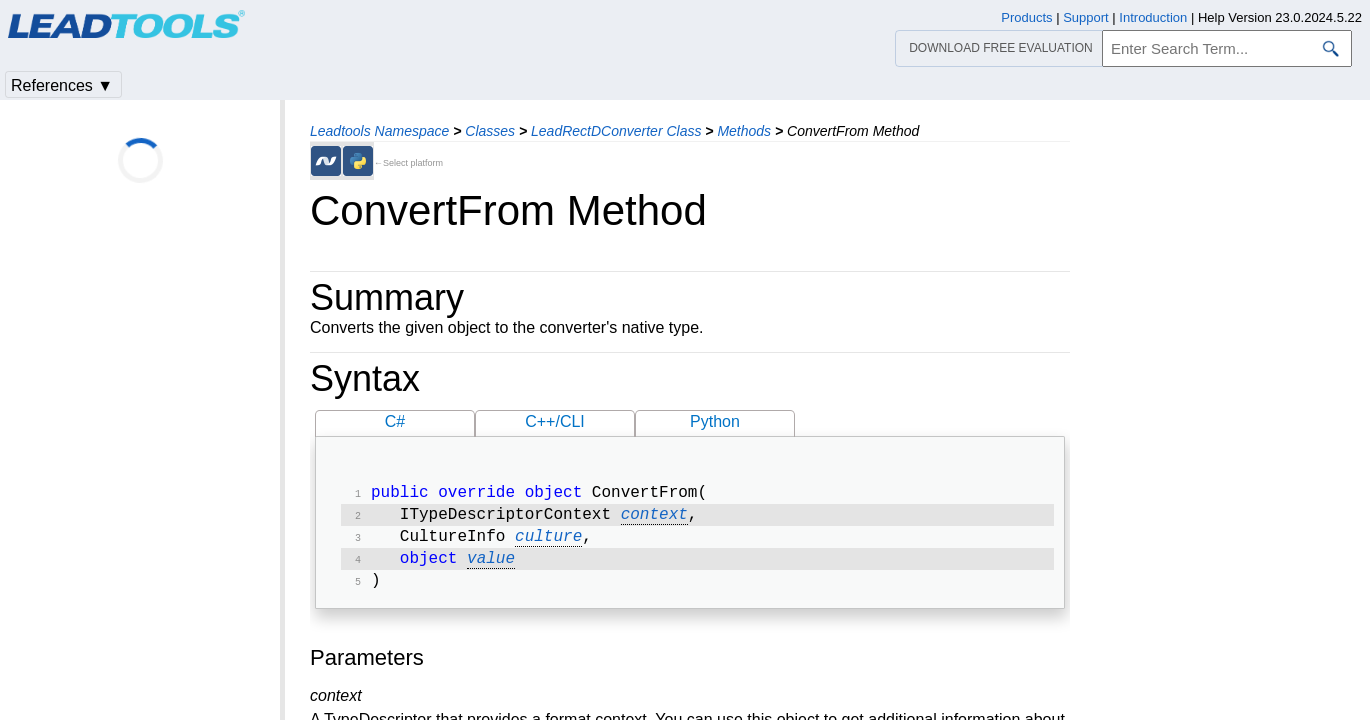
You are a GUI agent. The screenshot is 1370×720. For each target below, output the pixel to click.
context (654, 519)
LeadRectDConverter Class (616, 131)
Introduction (1153, 17)
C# (395, 421)
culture (548, 543)
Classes (490, 131)
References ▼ (62, 85)
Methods (744, 131)
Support (1086, 17)
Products (1026, 17)
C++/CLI (555, 421)
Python (715, 421)
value (491, 567)
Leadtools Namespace (379, 131)
